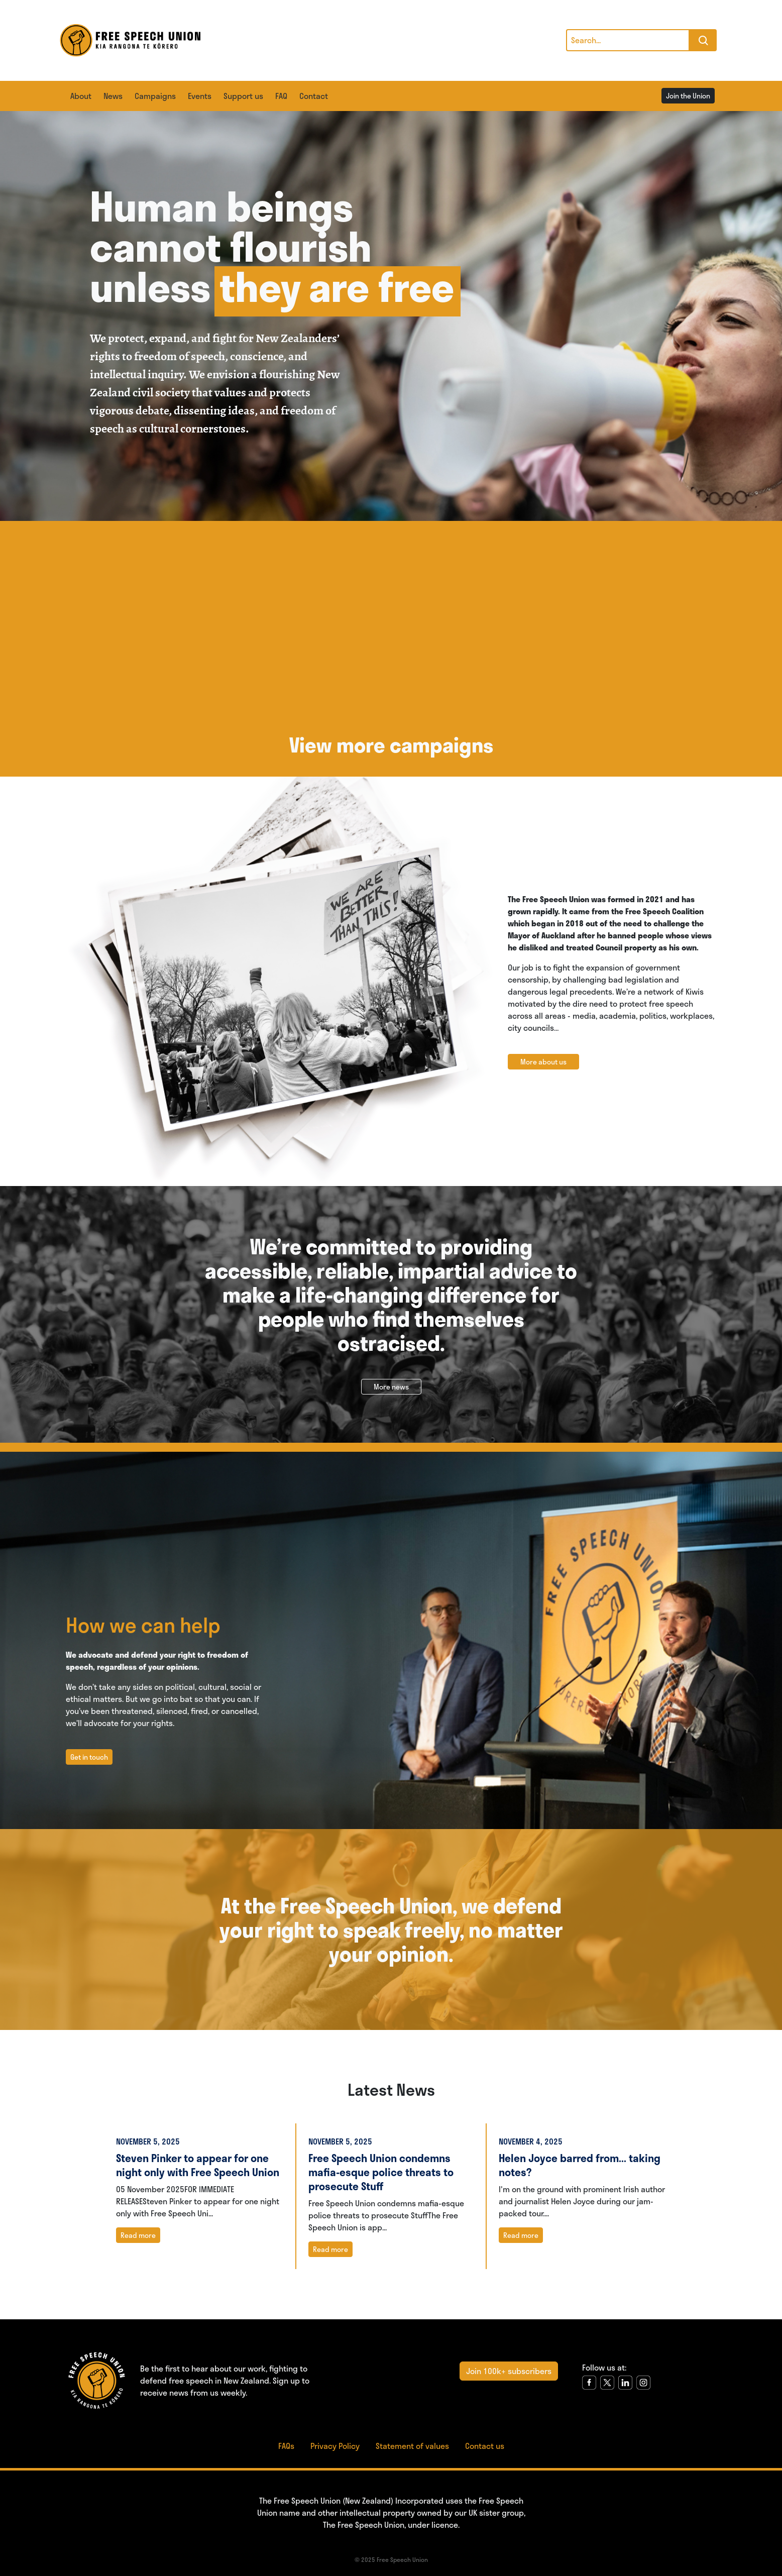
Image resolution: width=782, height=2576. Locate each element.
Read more (138, 2235)
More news (391, 1386)
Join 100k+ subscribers (508, 2371)
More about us (543, 1061)
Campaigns (155, 95)
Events (199, 95)
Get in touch (89, 1757)
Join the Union (688, 95)
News (113, 95)
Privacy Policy (335, 2445)
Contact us (484, 2445)
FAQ (281, 95)
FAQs (286, 2445)
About (80, 95)
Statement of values (412, 2445)
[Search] (628, 40)
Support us (243, 95)
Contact (313, 95)
